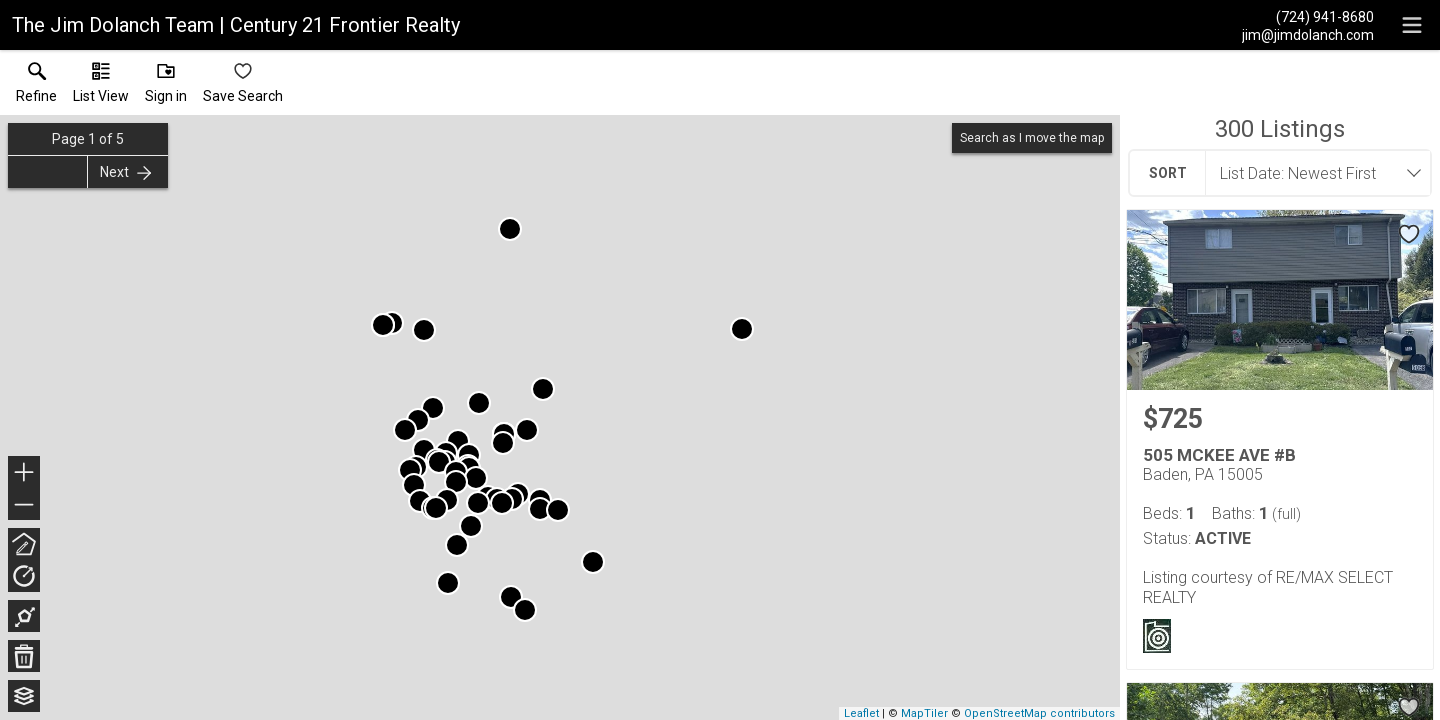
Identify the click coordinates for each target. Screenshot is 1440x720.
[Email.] (1308, 34)
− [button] (24, 505)
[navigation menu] (1412, 25)
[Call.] (1308, 16)
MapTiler (924, 713)
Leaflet (861, 713)
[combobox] (1312, 173)
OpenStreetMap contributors (1039, 713)
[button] (101, 87)
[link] (36, 87)
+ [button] (24, 474)
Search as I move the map (1032, 138)
